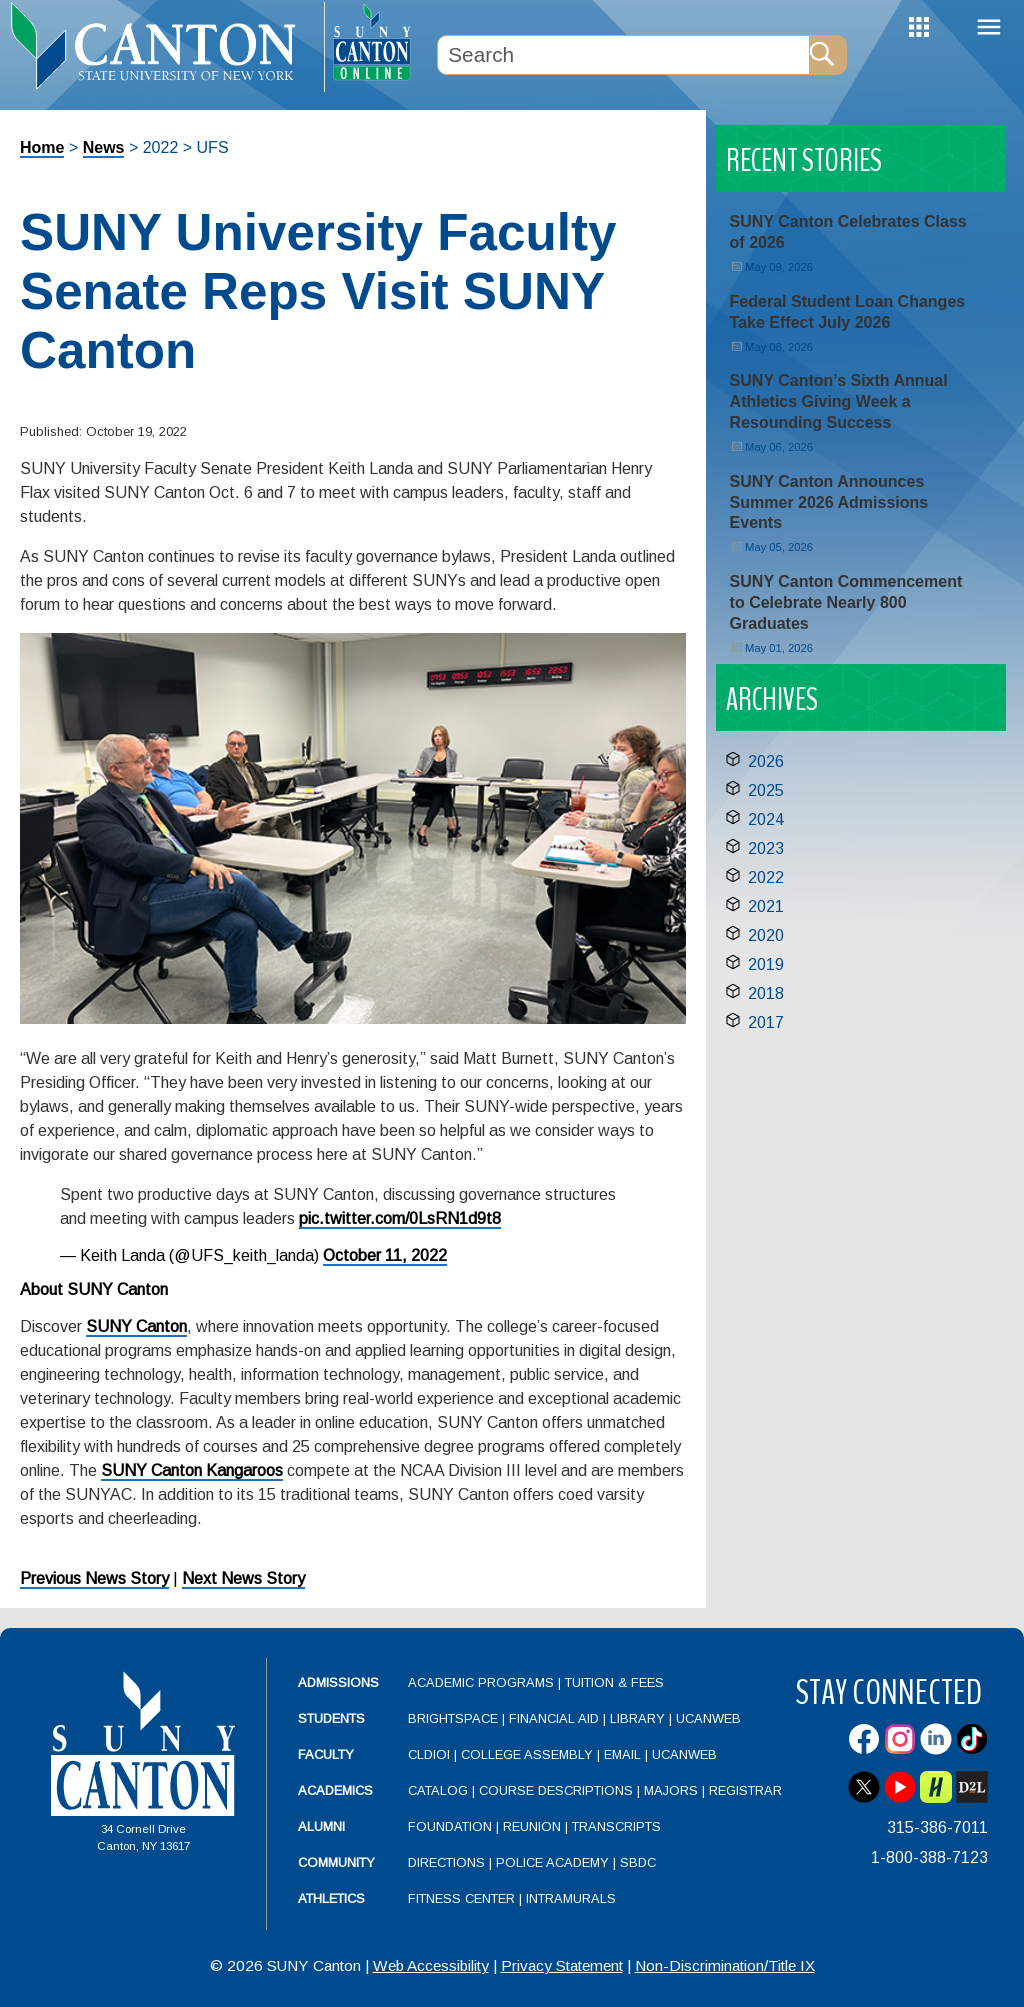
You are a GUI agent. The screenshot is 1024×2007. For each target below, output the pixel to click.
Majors (671, 1790)
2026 (766, 761)
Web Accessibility (431, 1965)
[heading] (162, 46)
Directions (446, 1862)
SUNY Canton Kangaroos (192, 1470)
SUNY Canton (136, 1326)
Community (336, 1862)
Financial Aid (554, 1718)
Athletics (331, 1898)
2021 (766, 906)
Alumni (321, 1826)
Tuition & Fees (614, 1682)
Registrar (745, 1790)
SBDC (638, 1862)
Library (637, 1718)
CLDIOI (429, 1754)
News (104, 147)
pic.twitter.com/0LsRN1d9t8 (400, 1218)
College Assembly (527, 1754)
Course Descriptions (556, 1790)
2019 (766, 964)
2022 (766, 877)
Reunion (532, 1826)
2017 (766, 1022)
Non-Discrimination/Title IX (725, 1965)
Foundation (450, 1826)
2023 (766, 848)
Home (42, 147)
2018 (766, 993)
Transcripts (616, 1826)
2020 (766, 935)
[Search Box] (623, 55)
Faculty (326, 1754)
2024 (766, 819)
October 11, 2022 (385, 1255)
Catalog (438, 1790)
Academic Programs (483, 1682)
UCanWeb (708, 1718)
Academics (335, 1790)
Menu (989, 27)
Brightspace (453, 1718)
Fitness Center (461, 1898)
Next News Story (243, 1578)
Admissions (338, 1682)
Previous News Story (94, 1578)
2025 (766, 790)
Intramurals (571, 1898)
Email (622, 1754)
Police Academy (552, 1862)
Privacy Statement (562, 1965)
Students (331, 1718)
